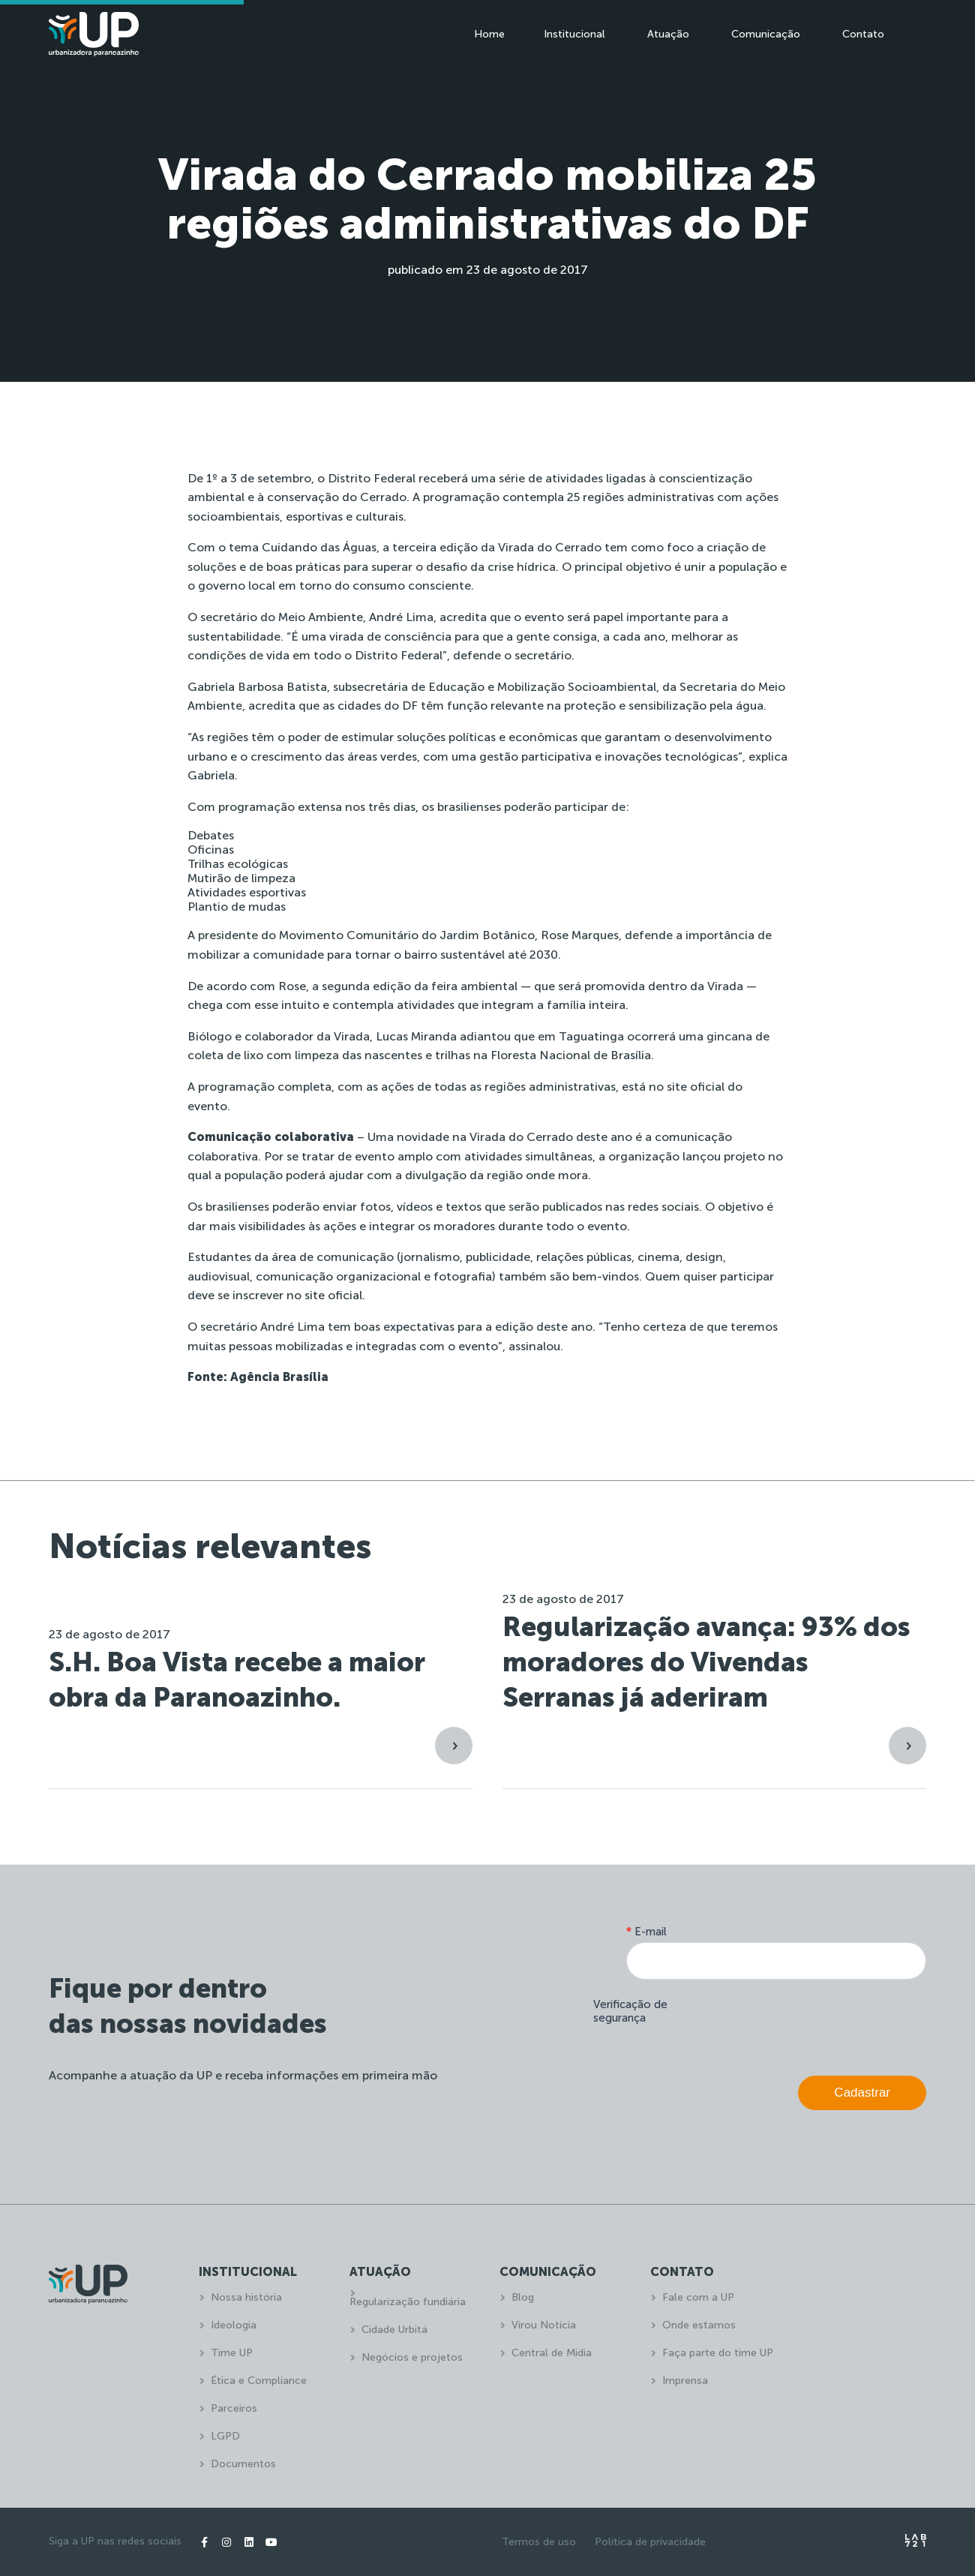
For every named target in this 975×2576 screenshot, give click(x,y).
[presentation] (812, 2024)
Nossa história (246, 2297)
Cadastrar (862, 2092)
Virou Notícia (544, 2325)
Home (489, 34)
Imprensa (685, 2380)
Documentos (243, 2463)
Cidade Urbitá (395, 2329)
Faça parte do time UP (717, 2352)
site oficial (695, 1086)
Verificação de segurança (630, 2011)
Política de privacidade (650, 2541)
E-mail (646, 1931)
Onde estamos (699, 2325)
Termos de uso (539, 2541)
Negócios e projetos (412, 2357)
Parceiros (234, 2408)
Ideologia (233, 2325)
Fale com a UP (698, 2297)
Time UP (232, 2352)
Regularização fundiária (408, 2301)
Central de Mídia (552, 2352)
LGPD (225, 2436)
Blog (523, 2297)
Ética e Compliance (259, 2380)
